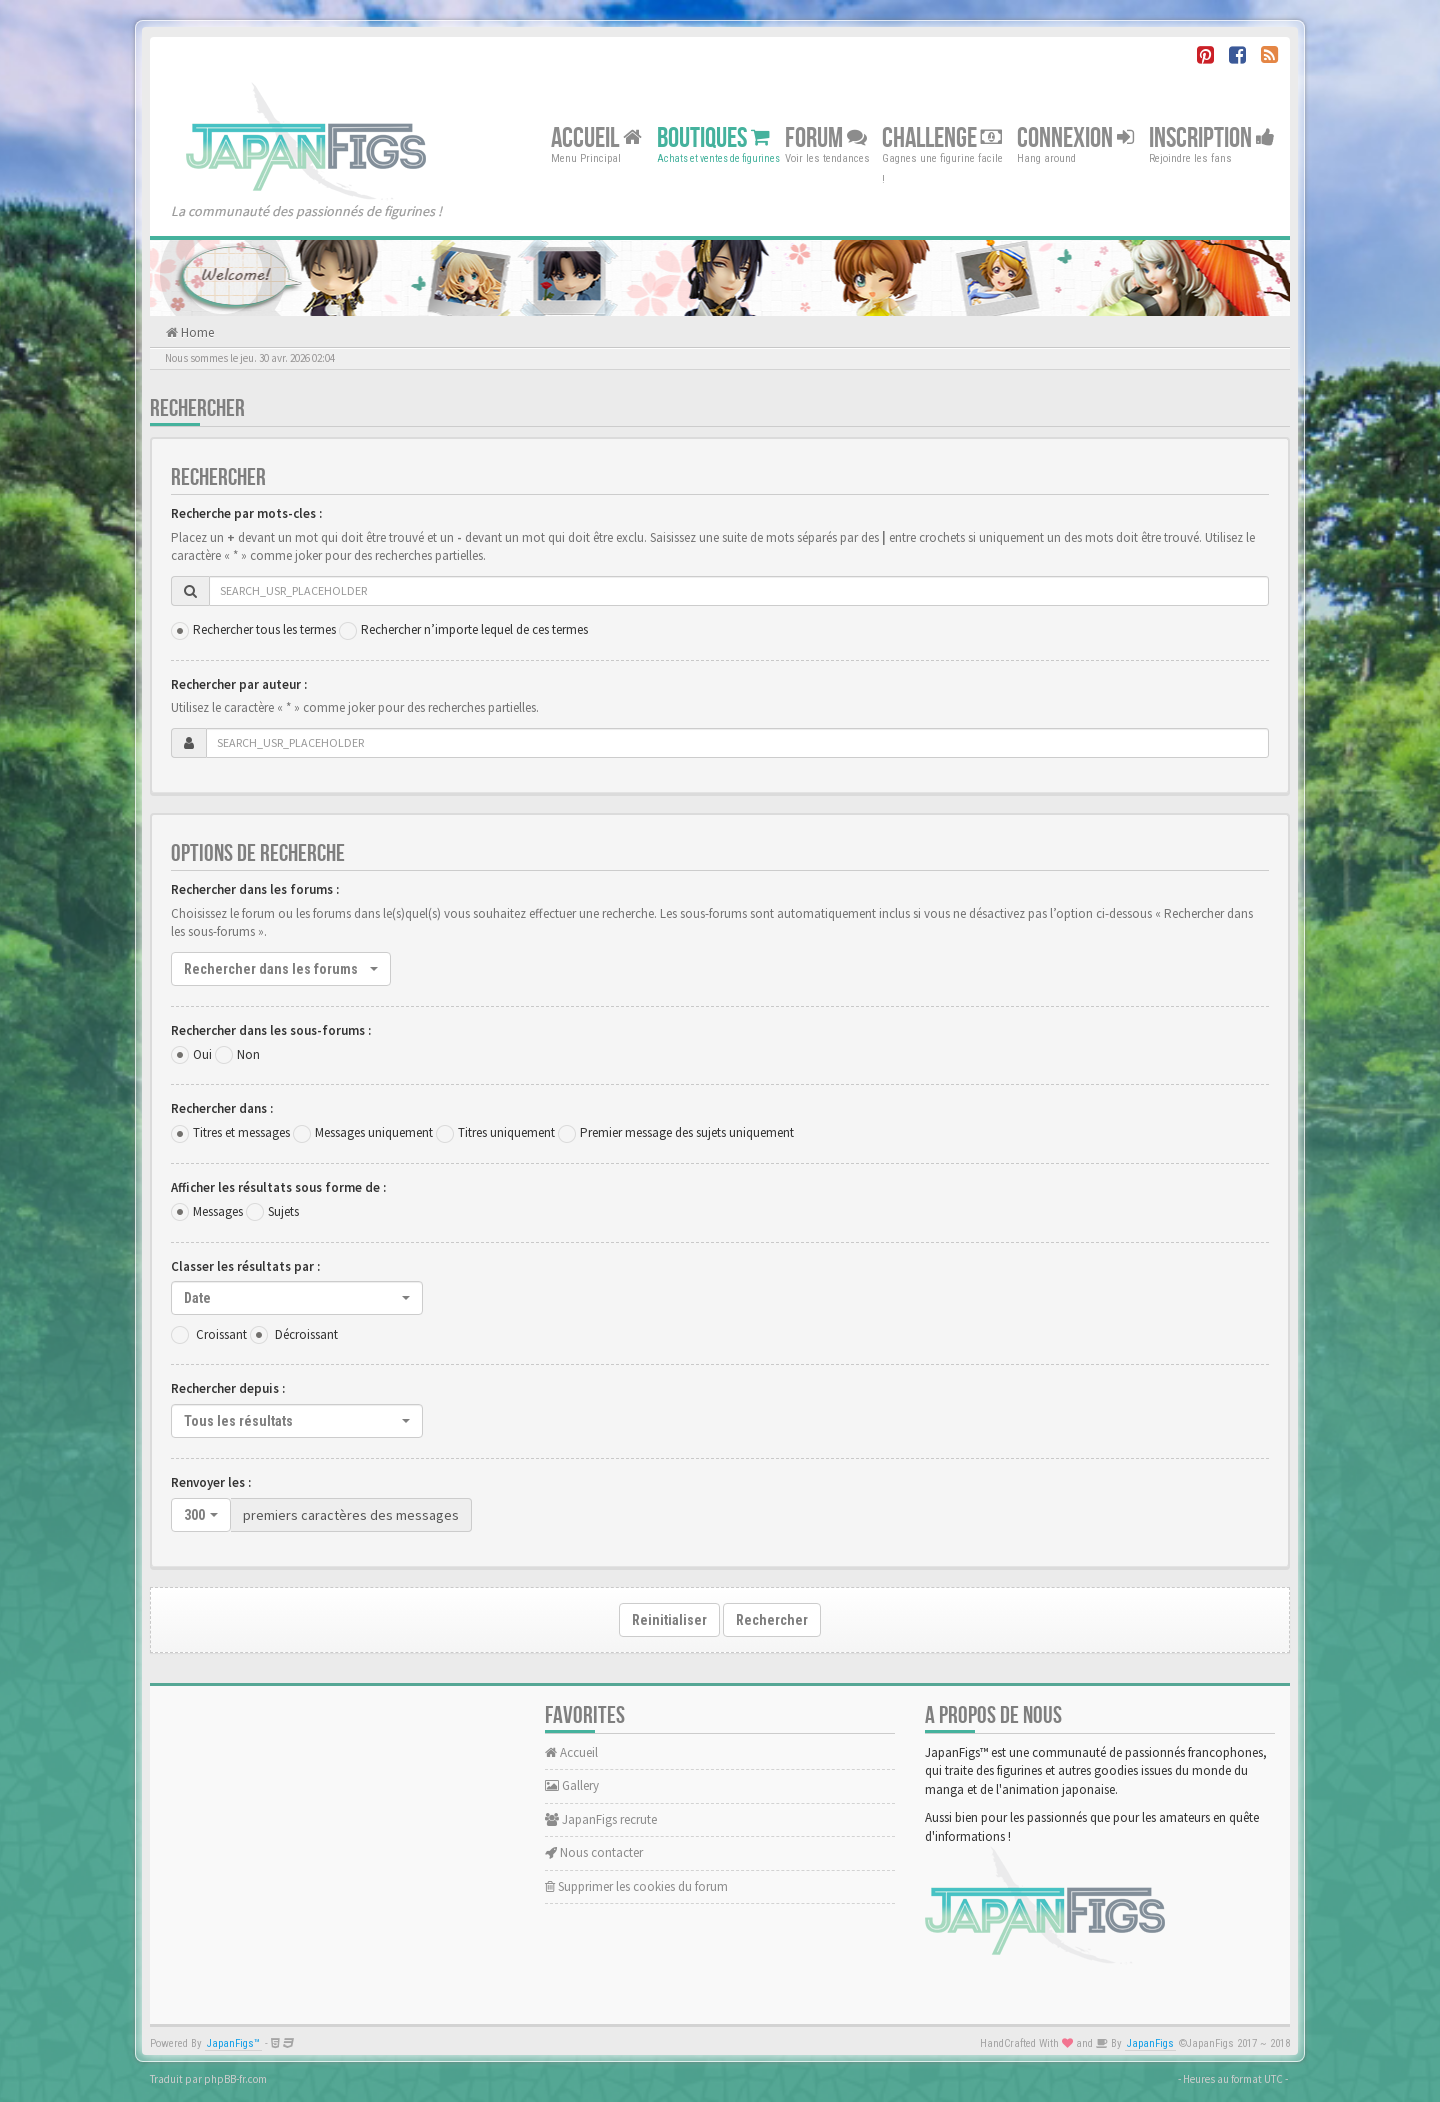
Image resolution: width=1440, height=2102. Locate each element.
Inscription (1212, 137)
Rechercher (772, 1620)
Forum (826, 137)
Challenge (942, 137)
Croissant (221, 1334)
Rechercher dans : (222, 1108)
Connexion (1075, 137)
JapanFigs (1150, 2043)
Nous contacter (594, 1852)
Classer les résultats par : (245, 1266)
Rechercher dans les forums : (255, 889)
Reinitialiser (669, 1620)
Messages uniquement (374, 1132)
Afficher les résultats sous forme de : (278, 1187)
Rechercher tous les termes (264, 629)
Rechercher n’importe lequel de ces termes (474, 629)
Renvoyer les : (211, 1482)
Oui (202, 1054)
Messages (218, 1211)
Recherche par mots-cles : (246, 513)
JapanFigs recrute (601, 1819)
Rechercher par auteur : (239, 684)
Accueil (596, 137)
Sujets (283, 1211)
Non (248, 1054)
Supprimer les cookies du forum (636, 1886)
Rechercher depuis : (228, 1388)
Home (196, 332)
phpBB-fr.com (235, 2079)
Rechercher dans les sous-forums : (271, 1030)
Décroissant (306, 1334)
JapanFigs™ (233, 2043)
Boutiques (713, 137)
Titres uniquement (506, 1132)
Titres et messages (241, 1132)
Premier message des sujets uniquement (687, 1132)
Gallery (572, 1785)
